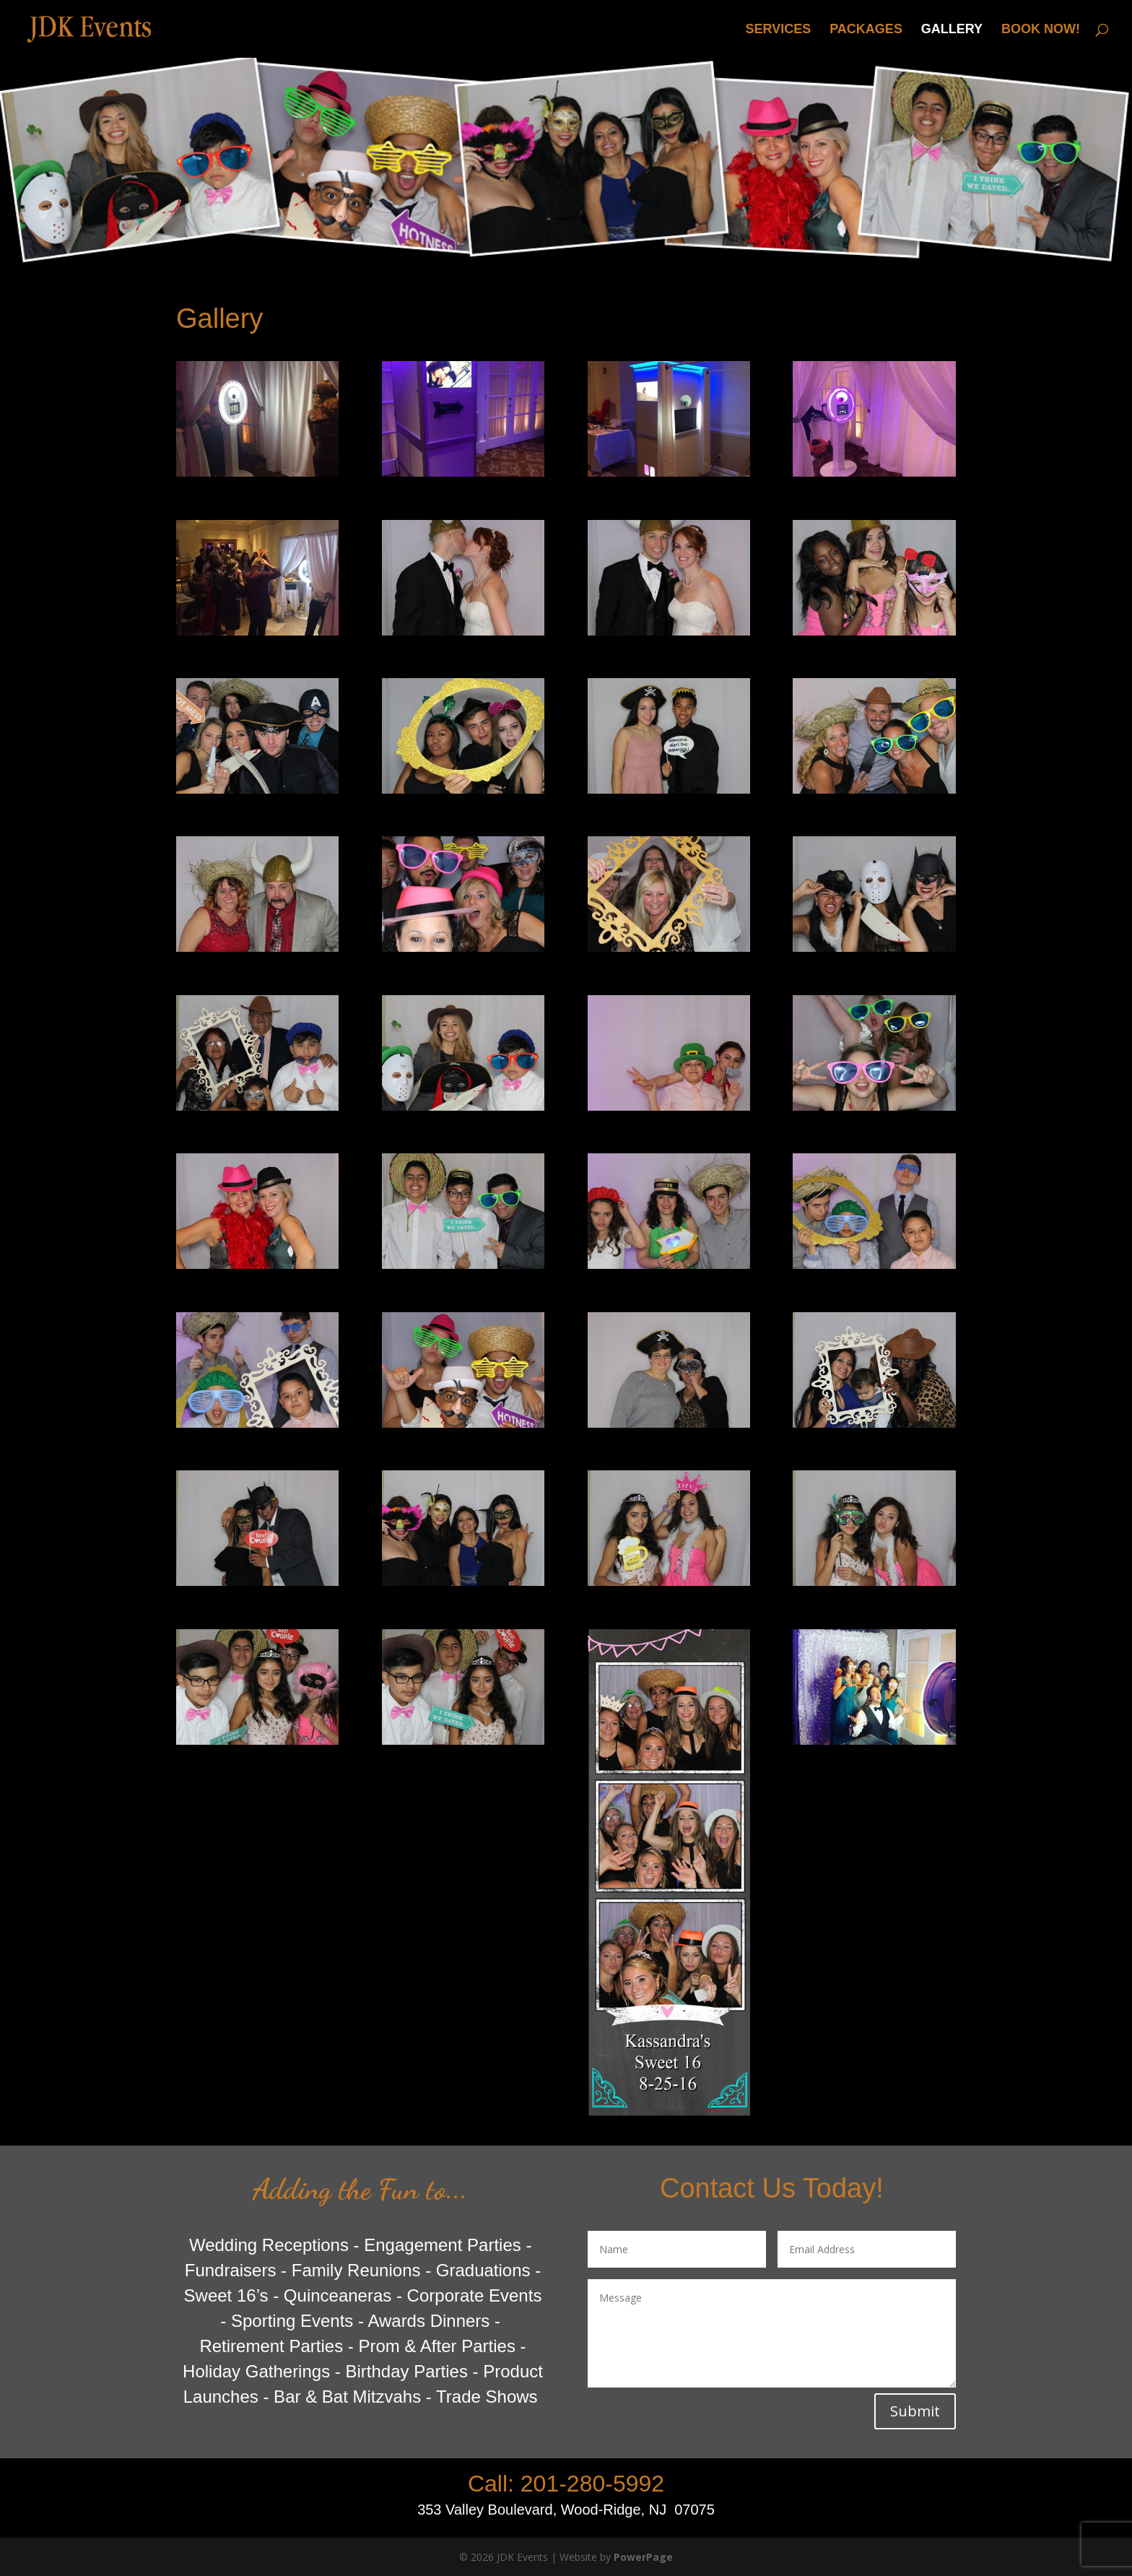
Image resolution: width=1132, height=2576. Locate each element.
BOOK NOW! (1040, 30)
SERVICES (778, 30)
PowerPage (643, 2557)
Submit (915, 2411)
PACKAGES (866, 30)
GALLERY (952, 30)
